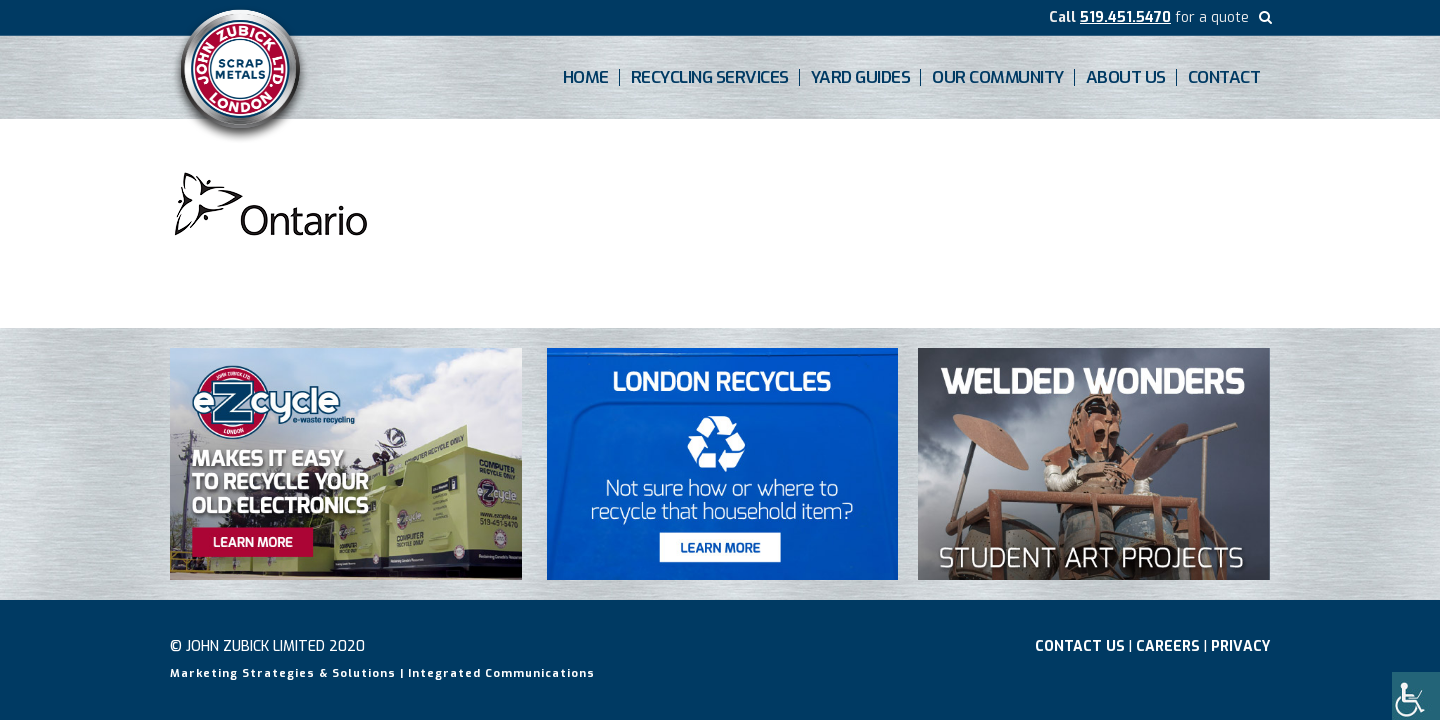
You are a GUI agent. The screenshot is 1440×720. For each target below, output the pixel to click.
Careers (1168, 646)
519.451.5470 (1125, 17)
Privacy (1240, 646)
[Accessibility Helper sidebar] (1416, 696)
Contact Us (1080, 646)
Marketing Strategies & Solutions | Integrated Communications (382, 673)
